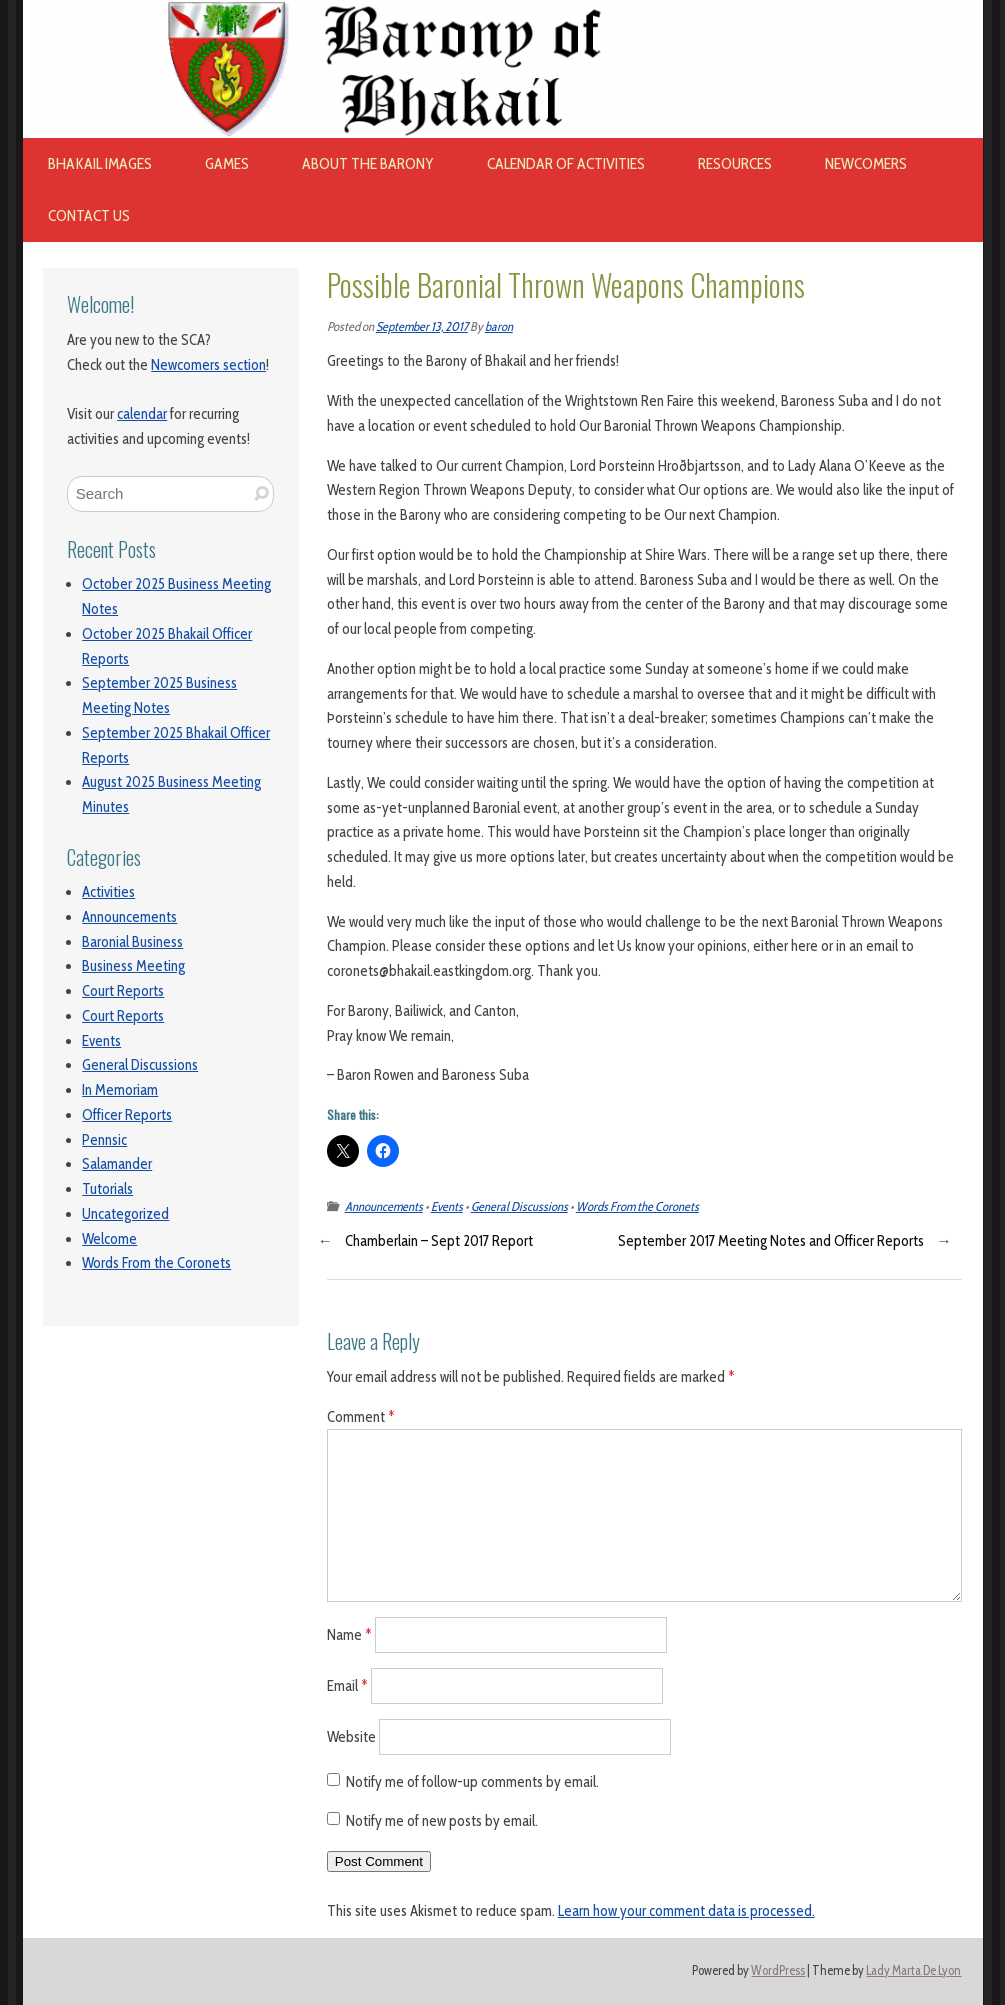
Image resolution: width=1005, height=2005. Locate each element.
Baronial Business (132, 942)
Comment (361, 1417)
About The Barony (368, 163)
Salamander (117, 1164)
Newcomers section (208, 365)
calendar (142, 414)
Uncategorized (125, 1214)
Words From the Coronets (156, 1263)
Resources (735, 163)
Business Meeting (133, 966)
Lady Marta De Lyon (913, 1970)
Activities (108, 892)
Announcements (129, 917)
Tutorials (107, 1189)
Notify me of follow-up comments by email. (472, 1782)
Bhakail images (100, 163)
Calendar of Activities (566, 163)
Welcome (109, 1239)
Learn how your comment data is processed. (686, 1911)
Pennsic (104, 1140)
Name (349, 1635)
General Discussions (140, 1065)
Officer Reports (127, 1115)
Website (351, 1736)
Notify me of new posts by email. (442, 1821)
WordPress (778, 1970)
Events (101, 1041)
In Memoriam (120, 1090)
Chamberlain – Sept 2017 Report (439, 1241)
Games (227, 163)
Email (347, 1686)
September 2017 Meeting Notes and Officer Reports (771, 1241)
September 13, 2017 (422, 326)
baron (499, 326)
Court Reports (123, 991)
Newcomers (866, 163)
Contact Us (89, 215)
